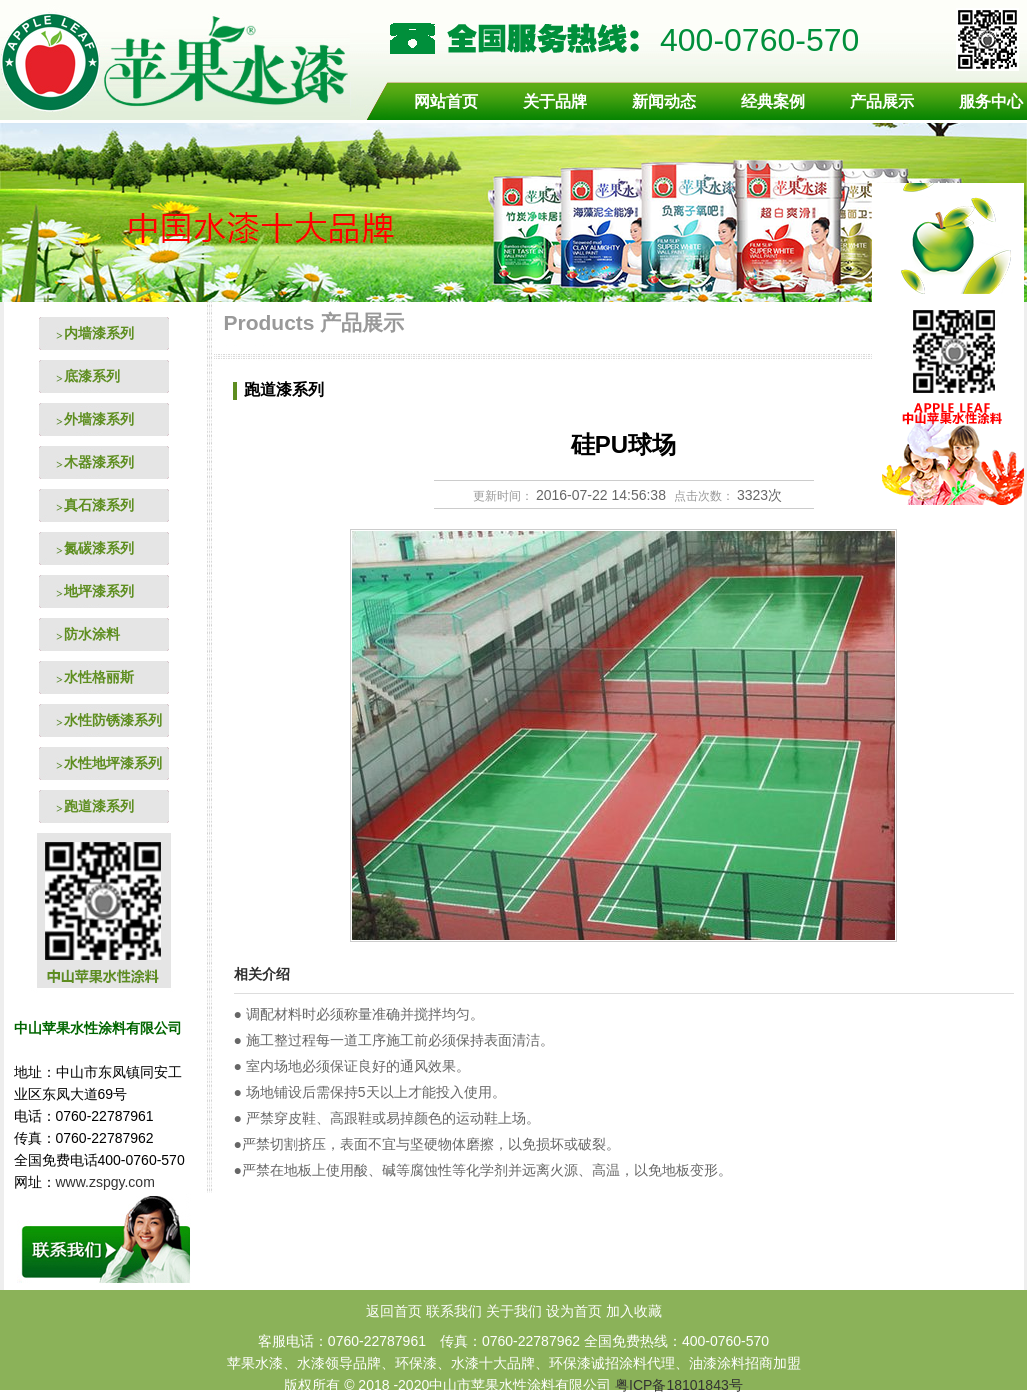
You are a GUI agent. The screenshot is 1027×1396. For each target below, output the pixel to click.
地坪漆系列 (99, 591)
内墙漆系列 (99, 333)
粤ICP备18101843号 (679, 1385)
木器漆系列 (99, 462)
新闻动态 (664, 101)
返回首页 (394, 1311)
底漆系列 (92, 376)
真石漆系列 (99, 505)
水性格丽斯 (99, 677)
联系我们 (454, 1311)
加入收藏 (634, 1311)
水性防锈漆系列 (113, 720)
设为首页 (574, 1311)
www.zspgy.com (107, 1182)
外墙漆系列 (99, 419)
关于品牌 (555, 101)
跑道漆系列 (99, 806)
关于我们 (514, 1311)
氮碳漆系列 (99, 548)
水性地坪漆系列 (113, 763)
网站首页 (446, 101)
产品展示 (882, 101)
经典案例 (773, 101)
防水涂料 (92, 634)
